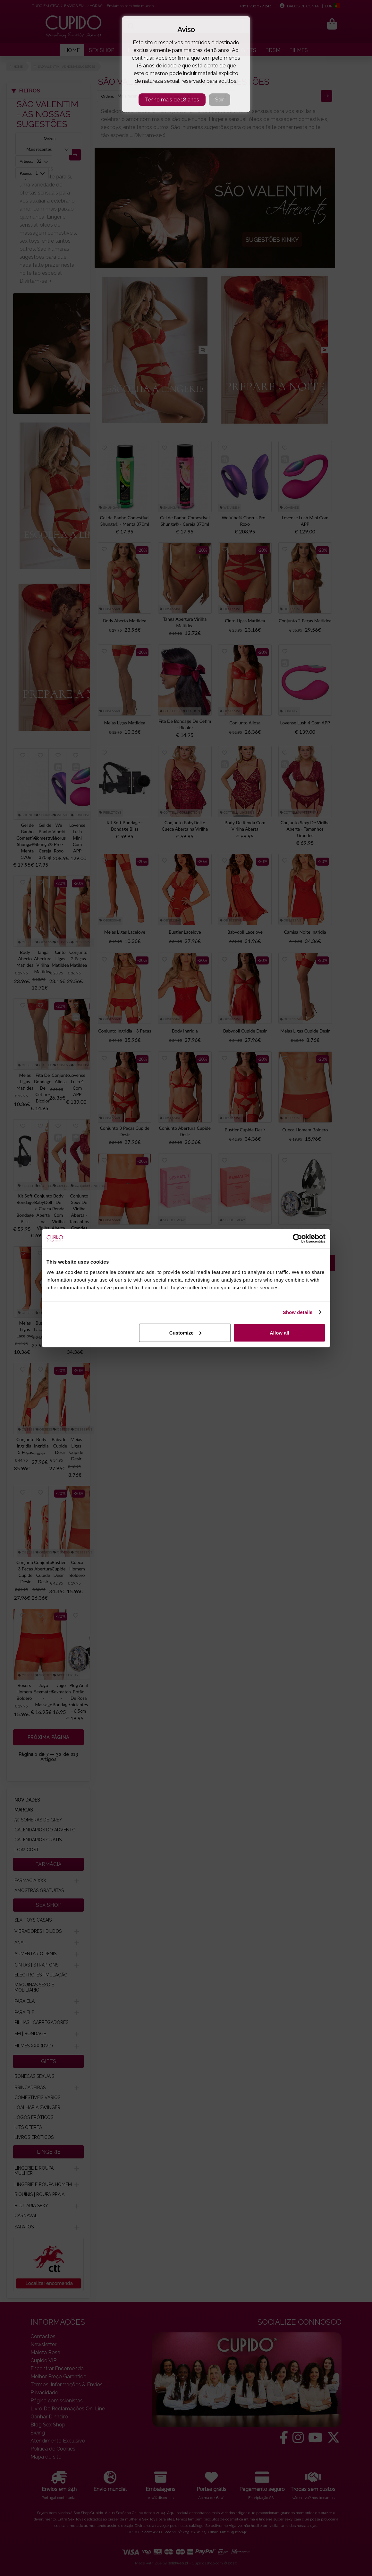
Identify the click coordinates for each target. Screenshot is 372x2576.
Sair (219, 100)
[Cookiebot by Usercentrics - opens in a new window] (297, 1238)
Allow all (279, 1332)
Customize (185, 1332)
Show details (298, 1312)
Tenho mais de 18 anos (172, 100)
